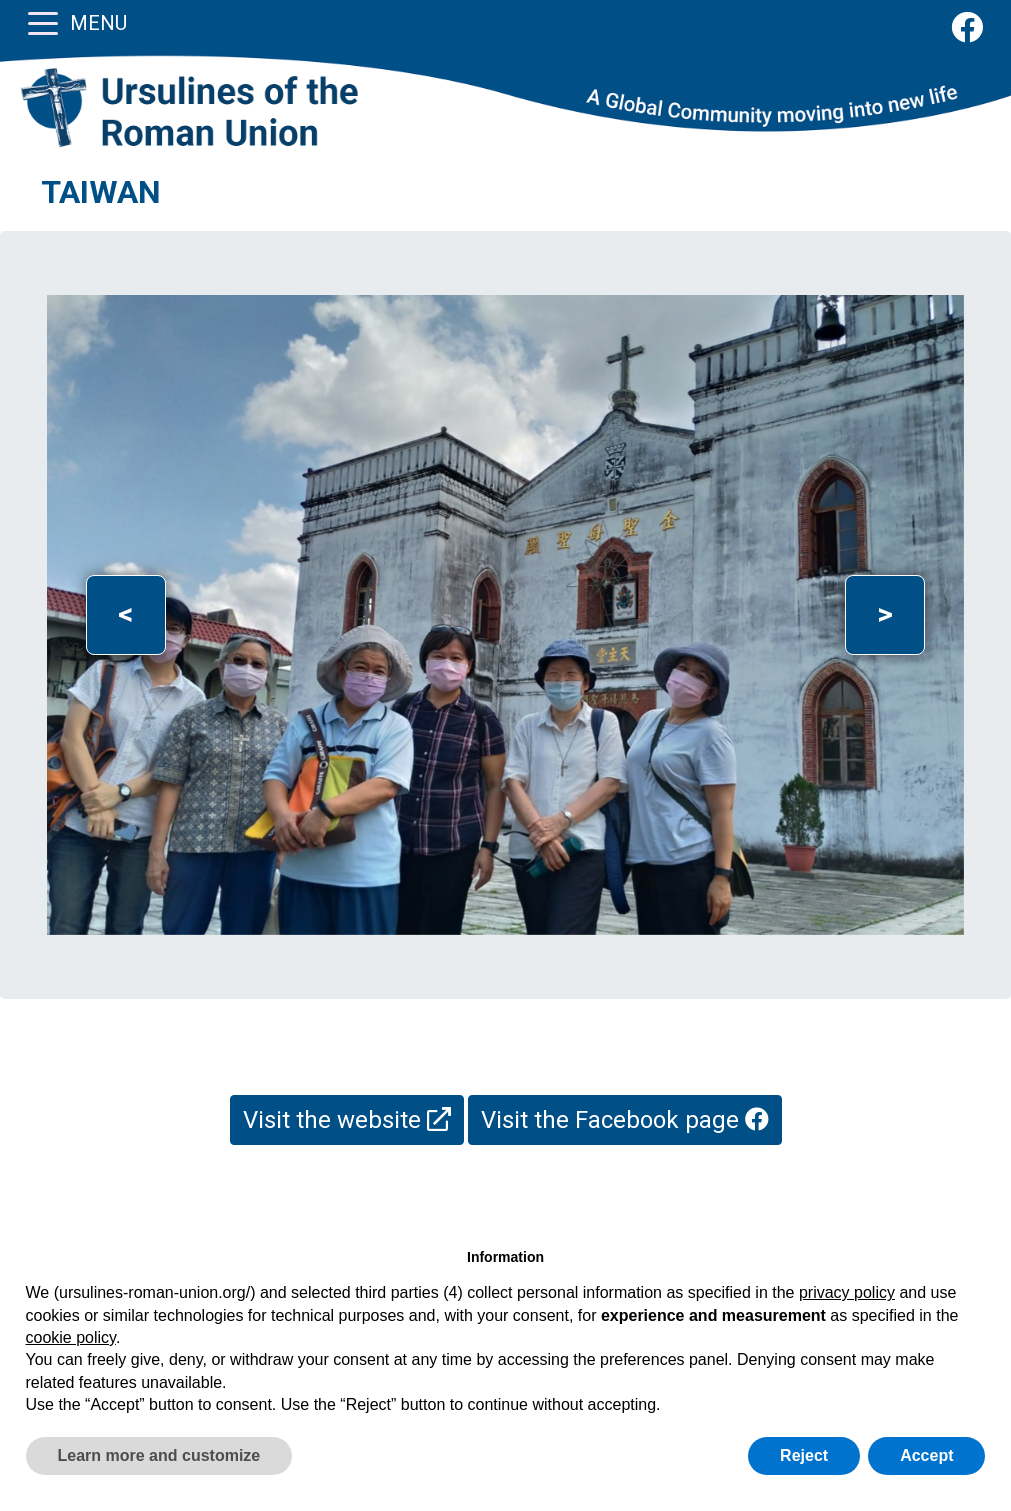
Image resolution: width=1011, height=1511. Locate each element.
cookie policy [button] (71, 1337)
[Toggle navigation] (43, 22)
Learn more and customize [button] (159, 1455)
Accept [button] (926, 1455)
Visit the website (347, 1120)
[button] (126, 615)
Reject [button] (804, 1455)
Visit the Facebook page (625, 1120)
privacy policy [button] (847, 1292)
